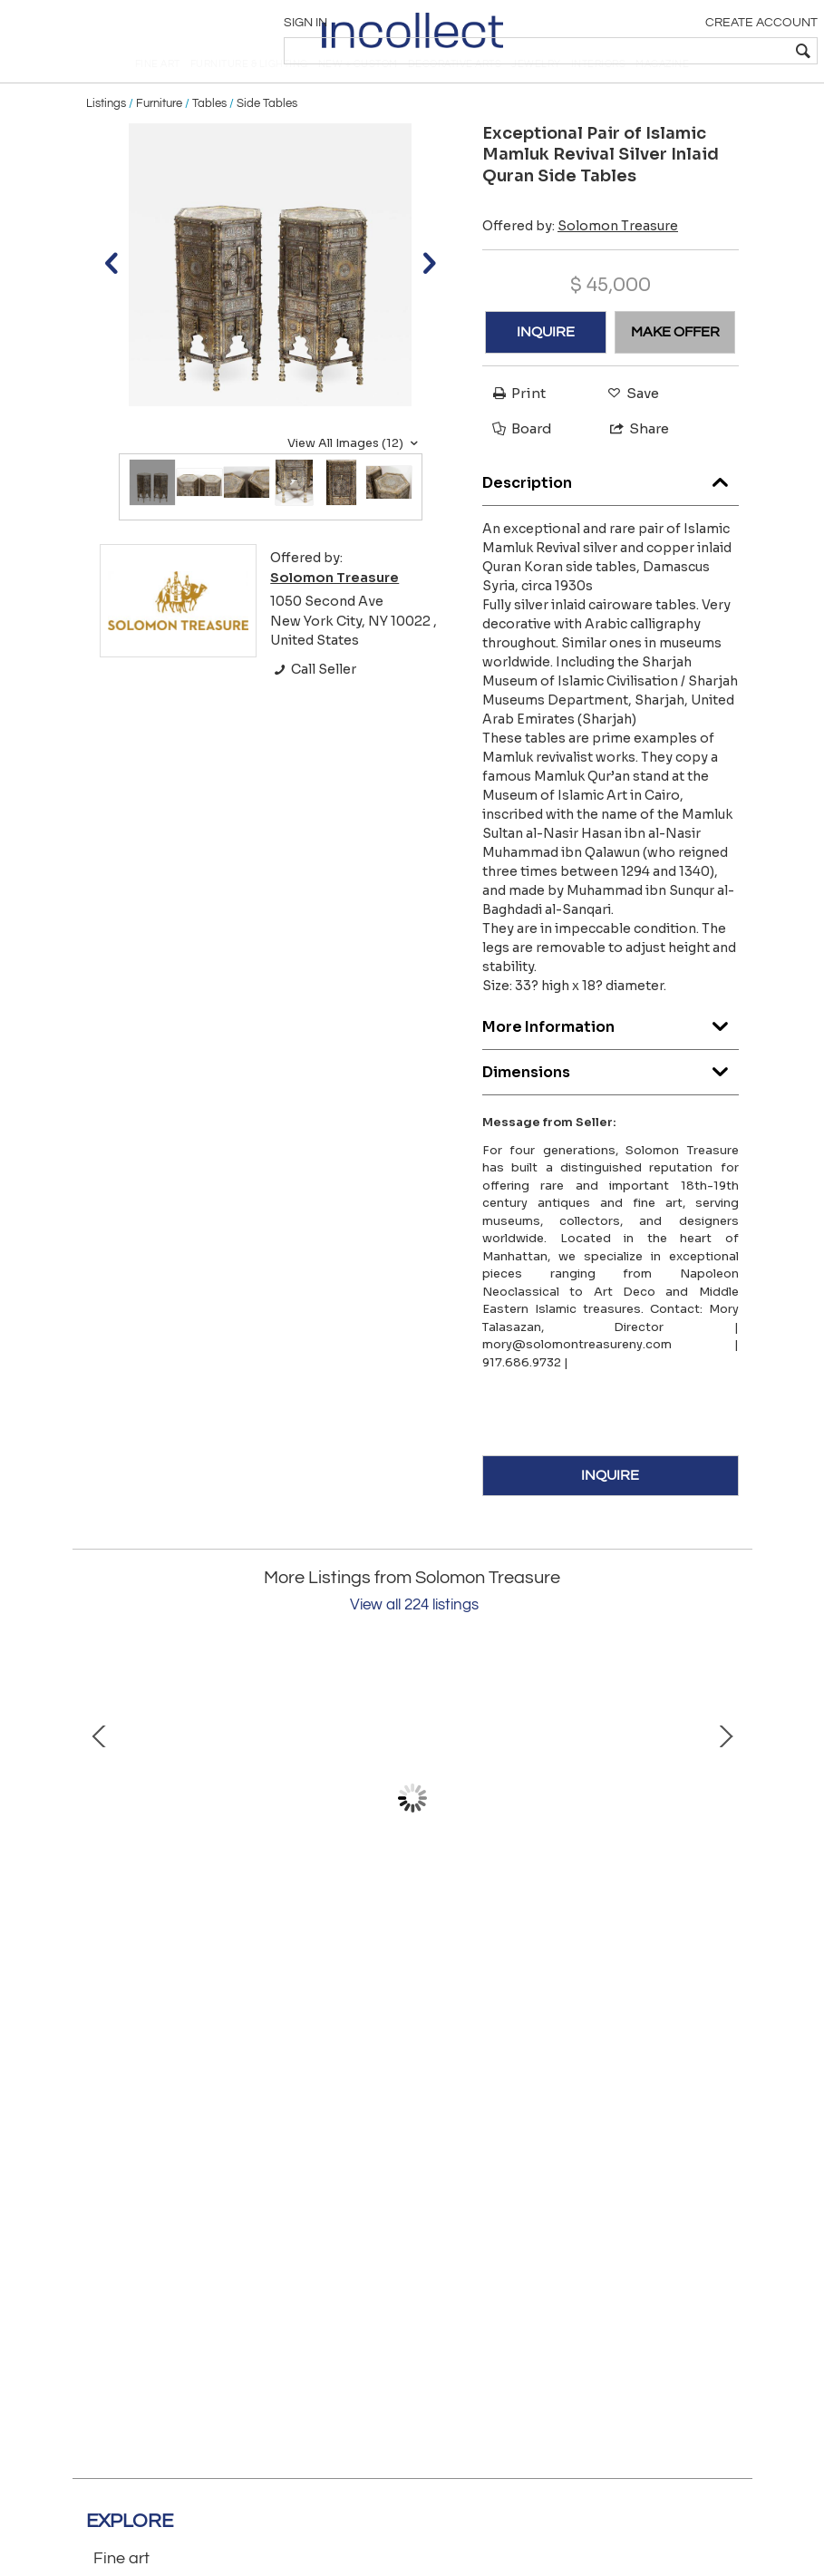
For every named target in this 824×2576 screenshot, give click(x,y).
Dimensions (610, 1102)
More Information (610, 1056)
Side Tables (267, 137)
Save (629, 427)
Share (631, 463)
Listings (106, 137)
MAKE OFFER (675, 367)
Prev (99, 1833)
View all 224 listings (414, 1640)
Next (725, 1833)
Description (610, 512)
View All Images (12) (354, 478)
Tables (209, 137)
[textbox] (684, 50)
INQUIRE (546, 367)
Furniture (159, 137)
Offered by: (580, 260)
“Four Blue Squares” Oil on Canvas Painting (557, 1965)
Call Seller (313, 704)
